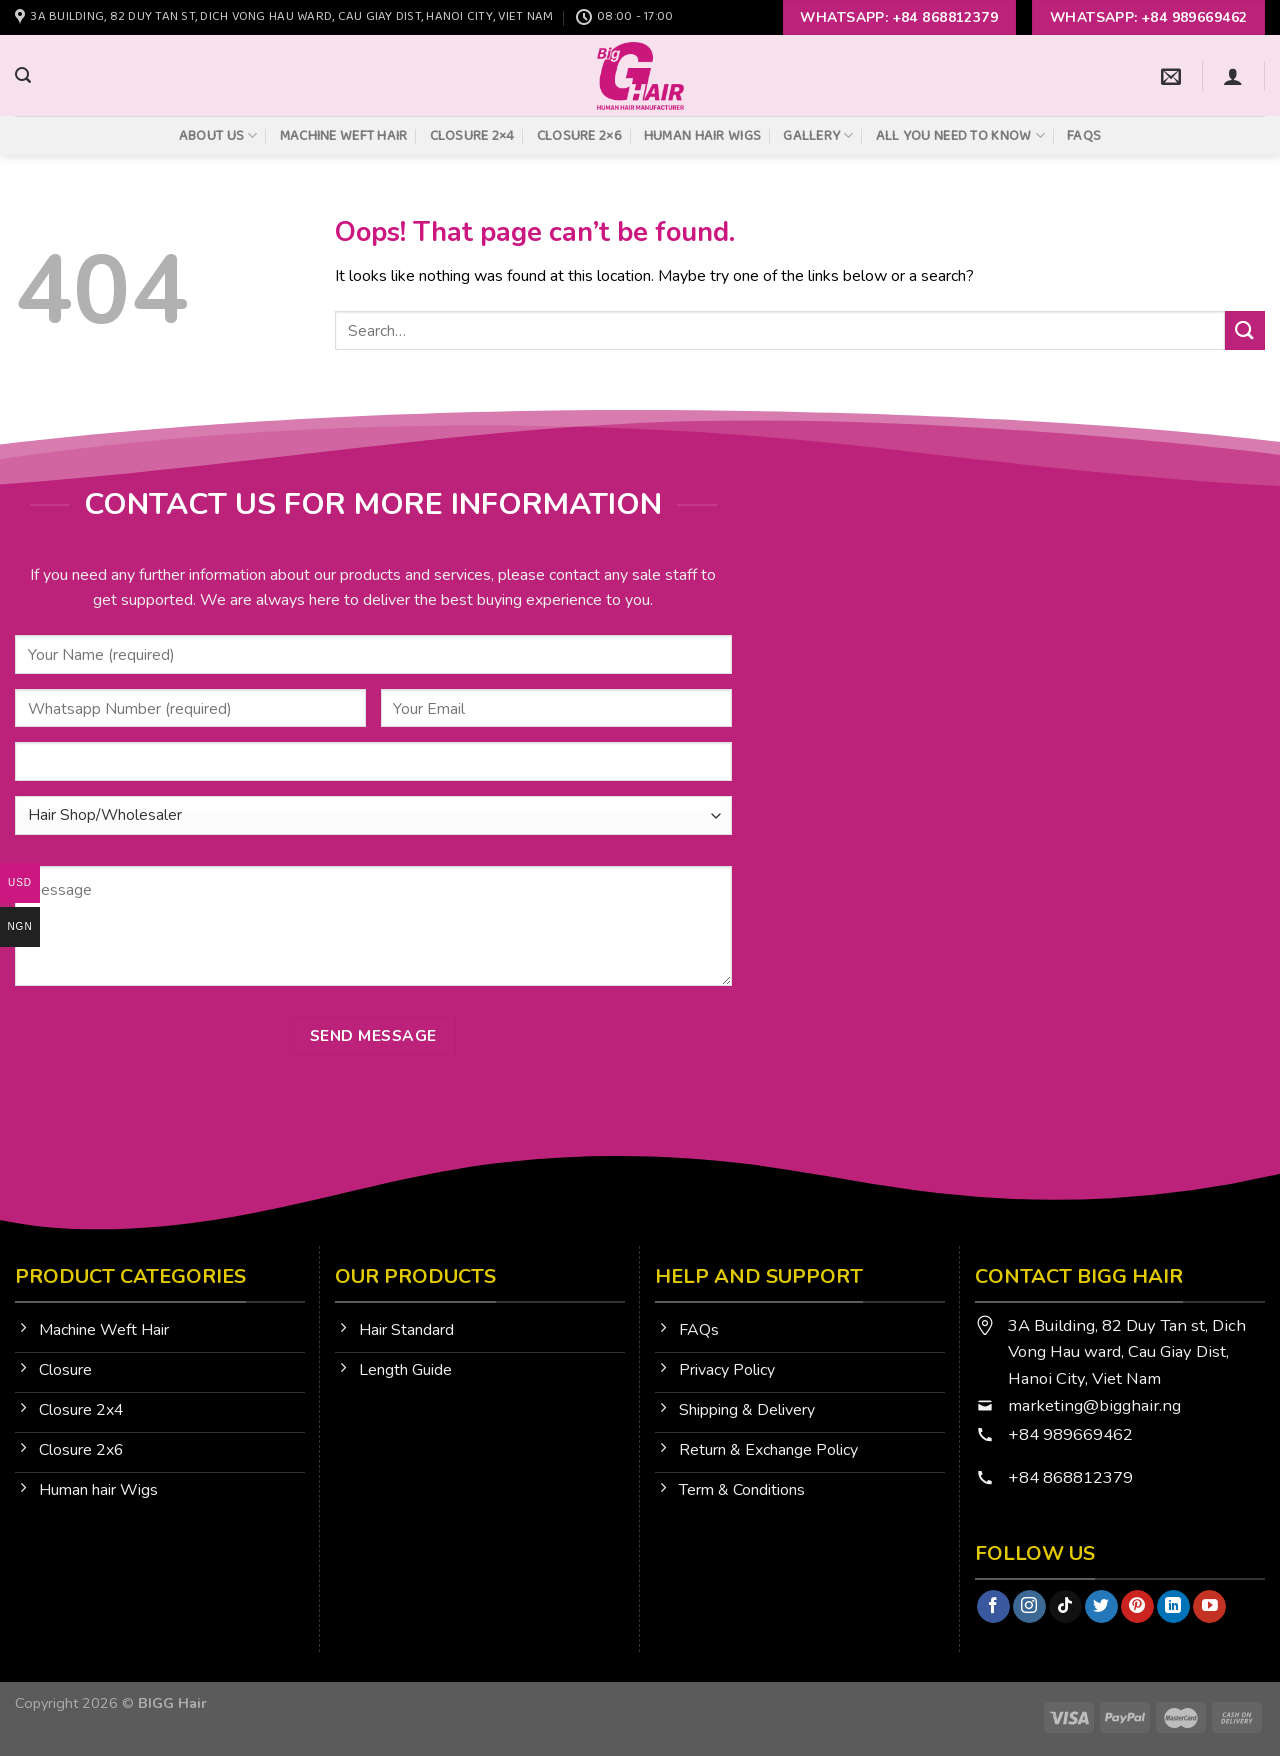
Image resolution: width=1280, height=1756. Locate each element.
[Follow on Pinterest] (1137, 1607)
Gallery (818, 136)
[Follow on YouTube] (1209, 1607)
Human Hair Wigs (702, 136)
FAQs (1084, 136)
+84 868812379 (1072, 1477)
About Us (218, 136)
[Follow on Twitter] (1101, 1607)
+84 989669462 (1070, 1434)
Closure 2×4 (472, 136)
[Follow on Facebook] (993, 1607)
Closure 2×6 (579, 136)
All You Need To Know (960, 136)
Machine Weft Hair (344, 136)
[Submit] (1245, 330)
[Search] (23, 75)
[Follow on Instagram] (1029, 1607)
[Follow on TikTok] (1065, 1607)
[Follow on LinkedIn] (1173, 1607)
